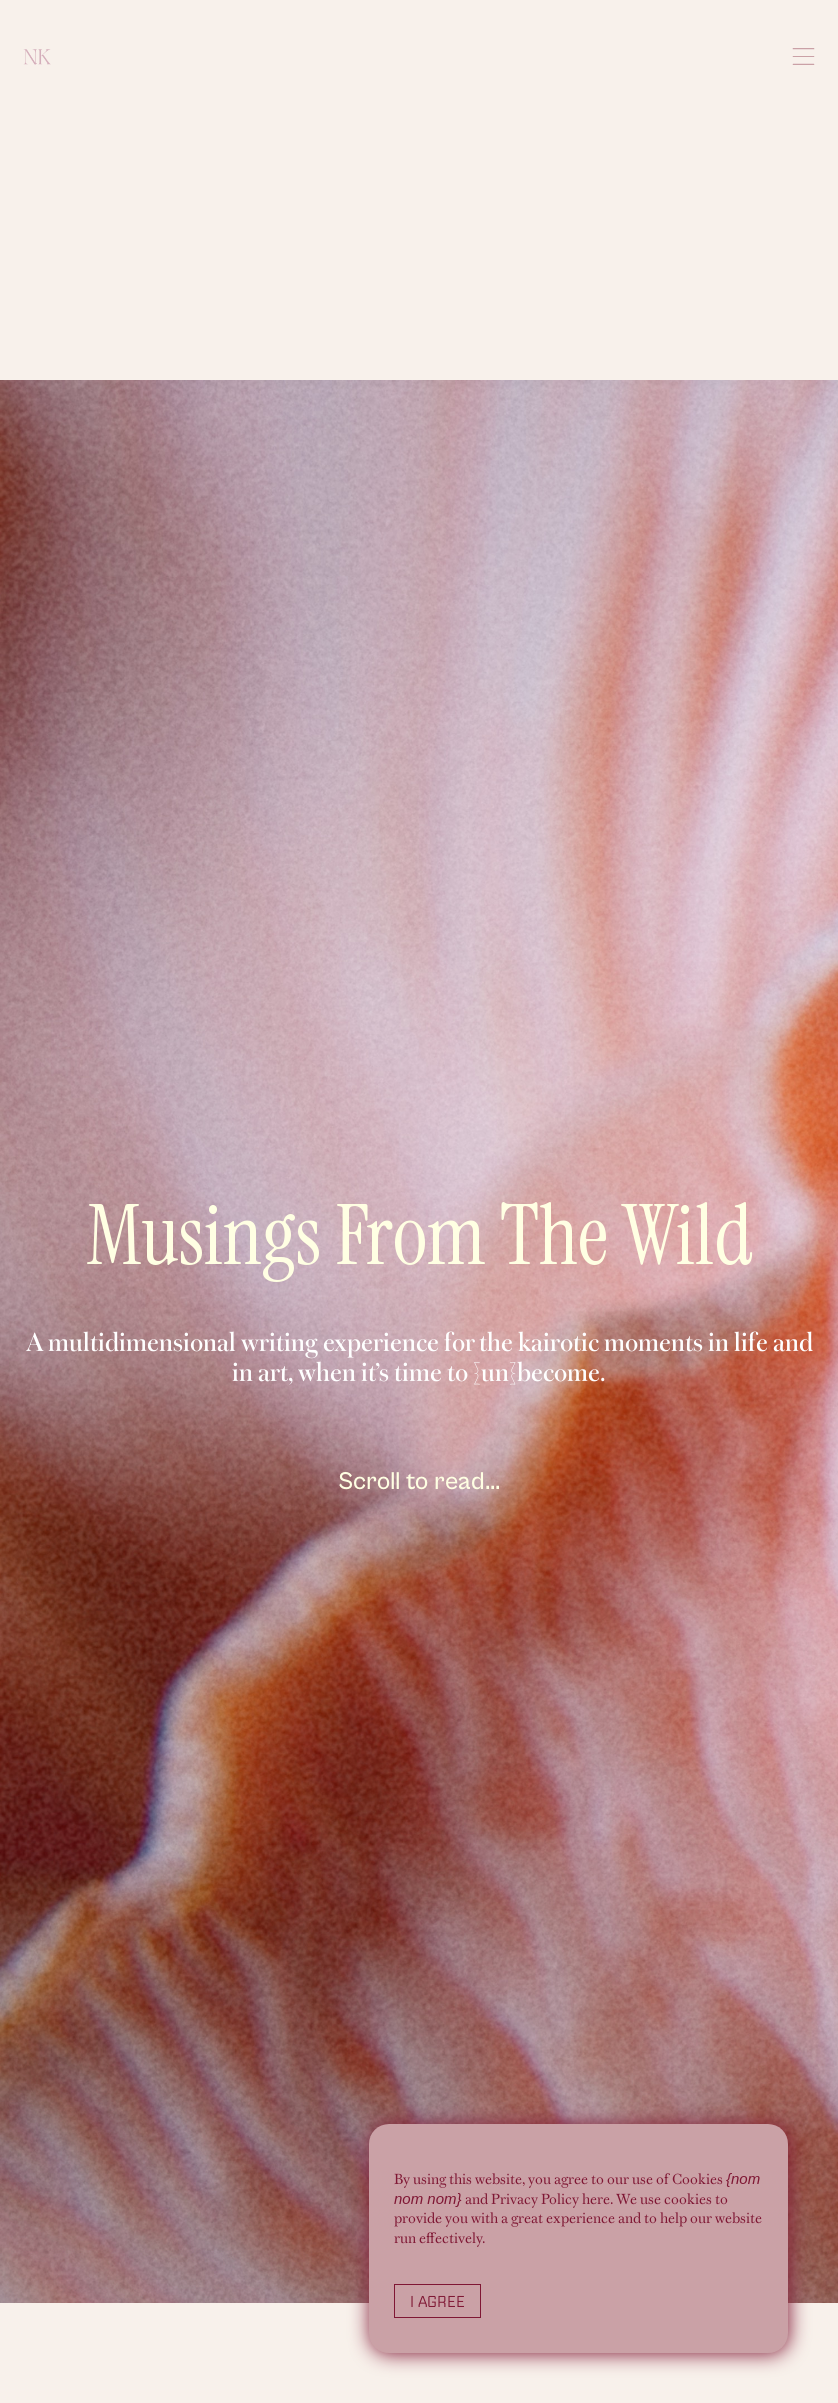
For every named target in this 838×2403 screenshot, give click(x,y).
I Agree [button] (437, 2301)
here (596, 2198)
